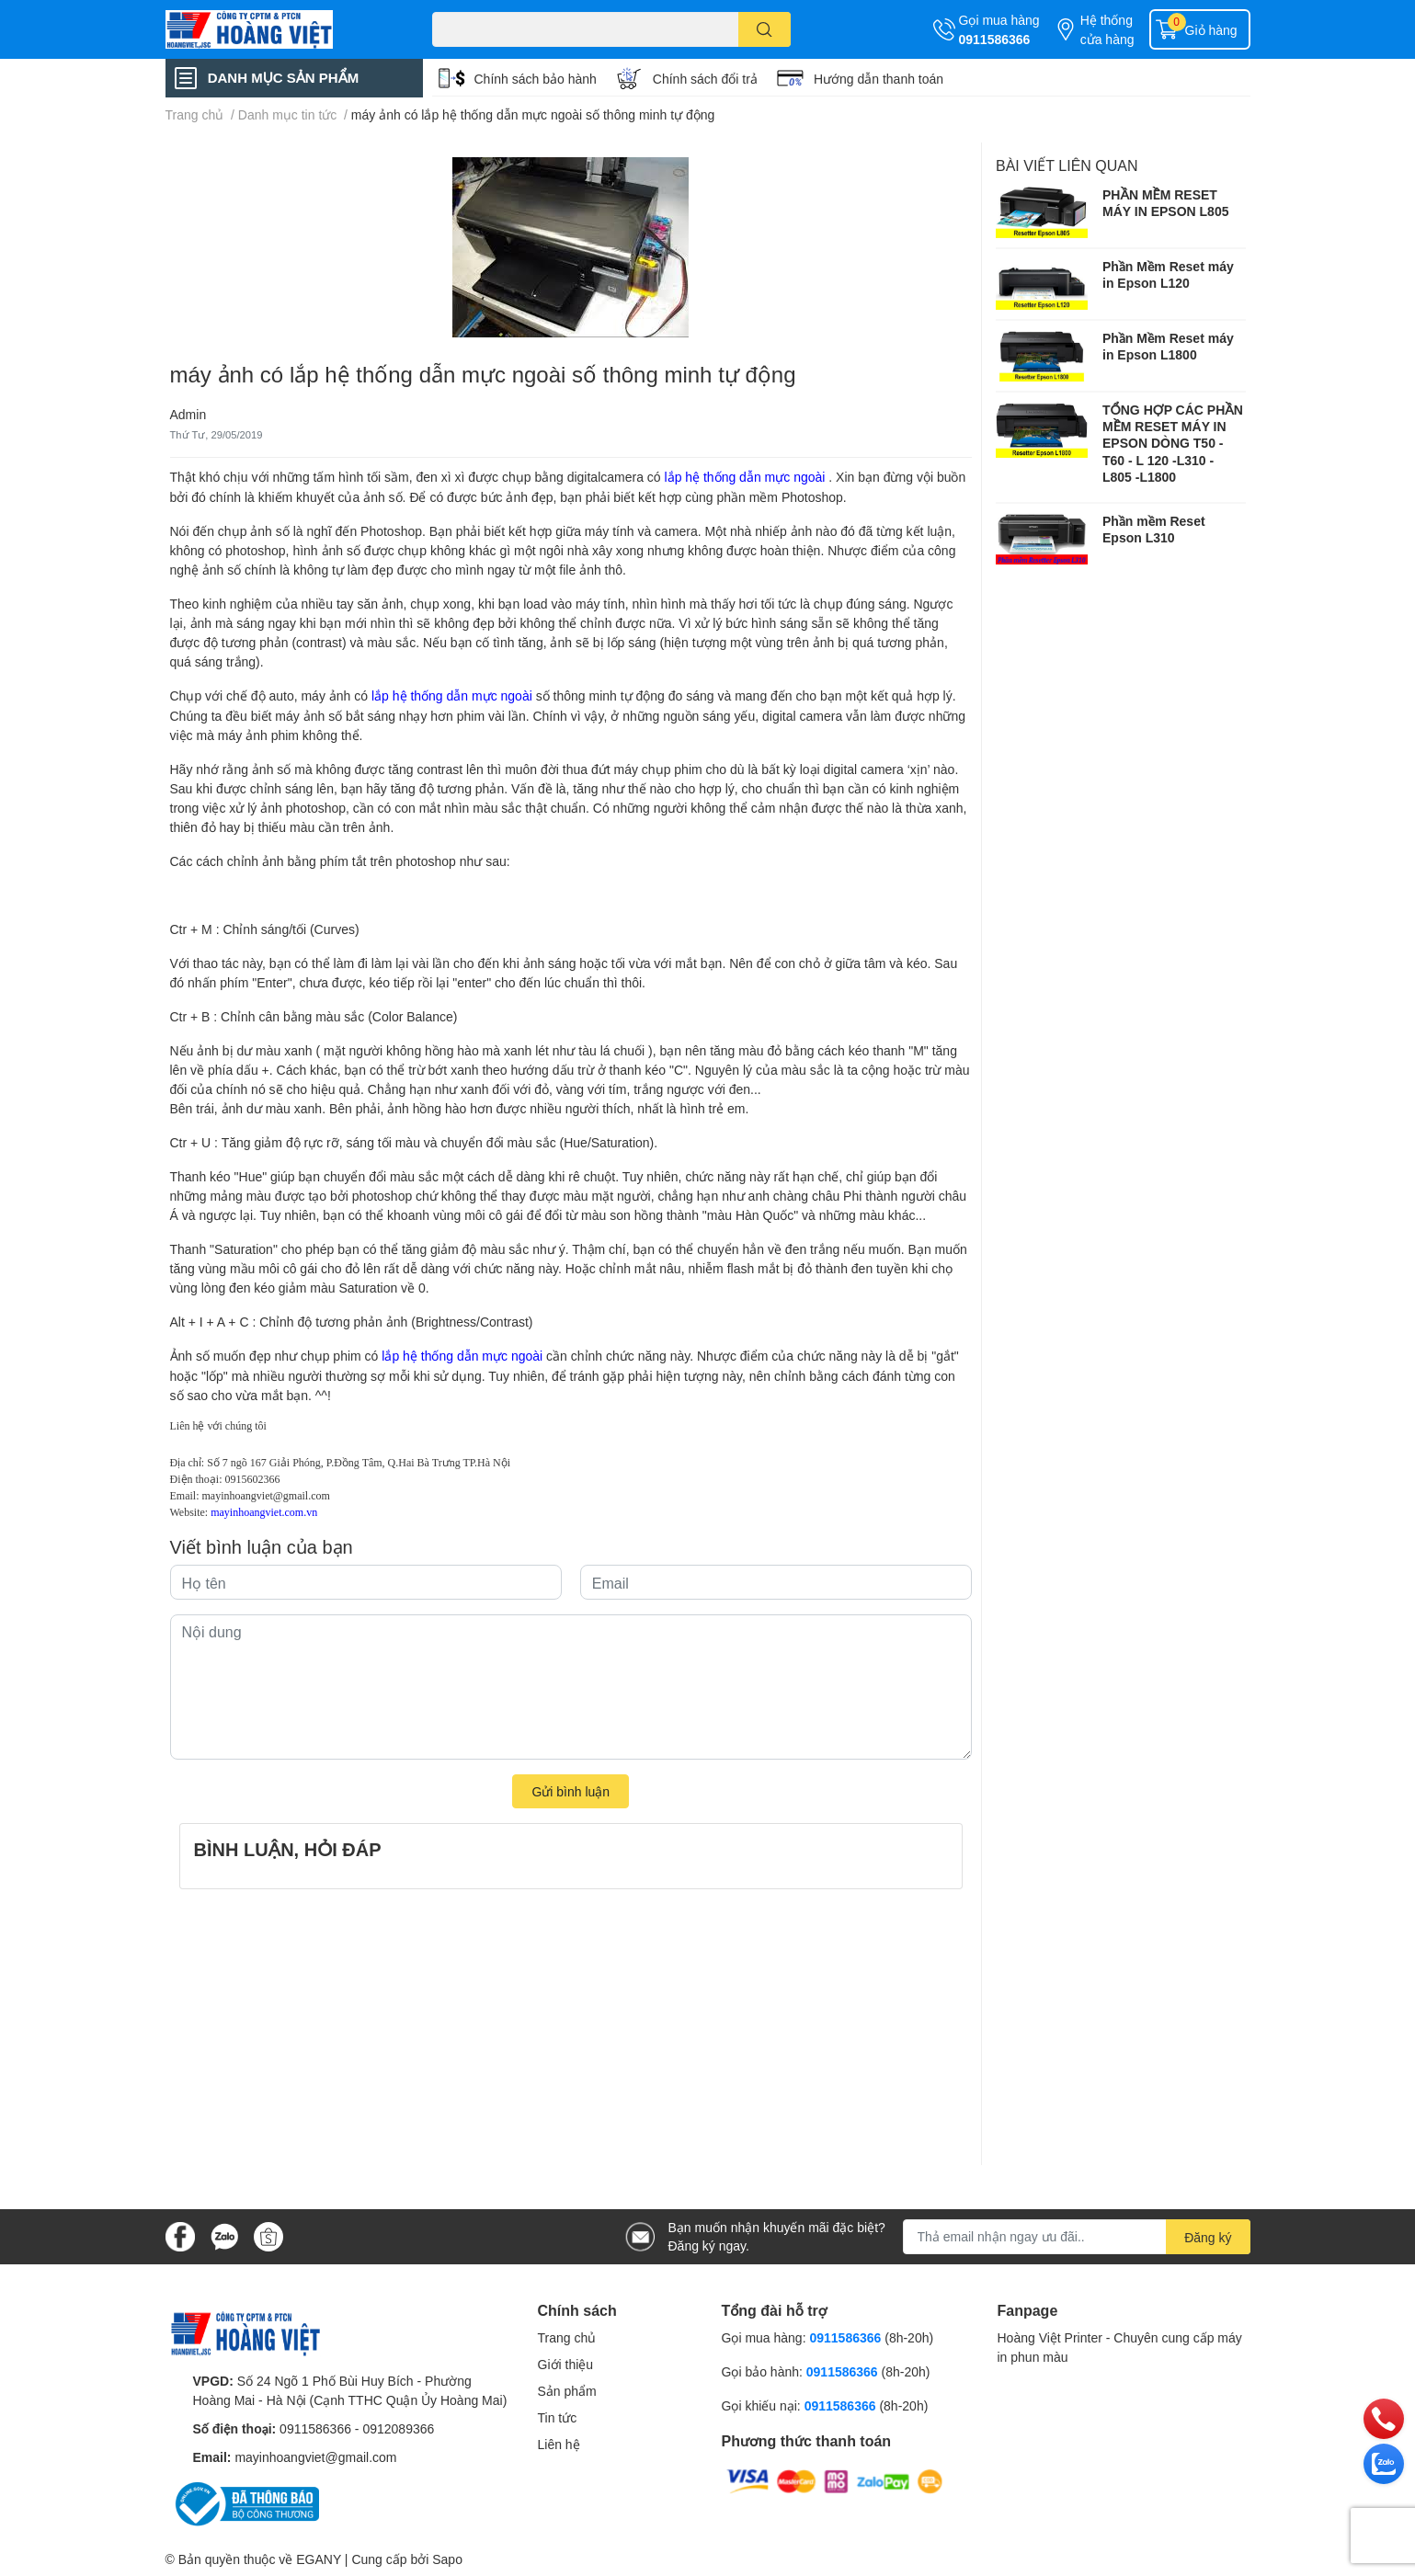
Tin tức (557, 2417)
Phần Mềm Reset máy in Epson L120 (1168, 274)
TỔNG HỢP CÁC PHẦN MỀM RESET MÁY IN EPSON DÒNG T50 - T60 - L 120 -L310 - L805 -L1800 (1172, 443)
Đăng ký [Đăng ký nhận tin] (1207, 2237)
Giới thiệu (566, 2364)
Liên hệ (559, 2444)
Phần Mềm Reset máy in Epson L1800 (1168, 346)
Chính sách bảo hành (535, 78)
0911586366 (995, 39)
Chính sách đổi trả (705, 78)
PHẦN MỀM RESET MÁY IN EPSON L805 (1165, 203)
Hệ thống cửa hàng (1107, 29)
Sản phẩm (567, 2391)
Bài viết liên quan (1067, 165)
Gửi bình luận (570, 1791)
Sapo (447, 2559)
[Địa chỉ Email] (1076, 2236)
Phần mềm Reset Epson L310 (1153, 529)
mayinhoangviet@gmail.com (266, 1495)
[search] (764, 29)
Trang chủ (567, 2337)
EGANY (318, 2559)
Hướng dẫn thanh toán (878, 78)
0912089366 (398, 2428)
